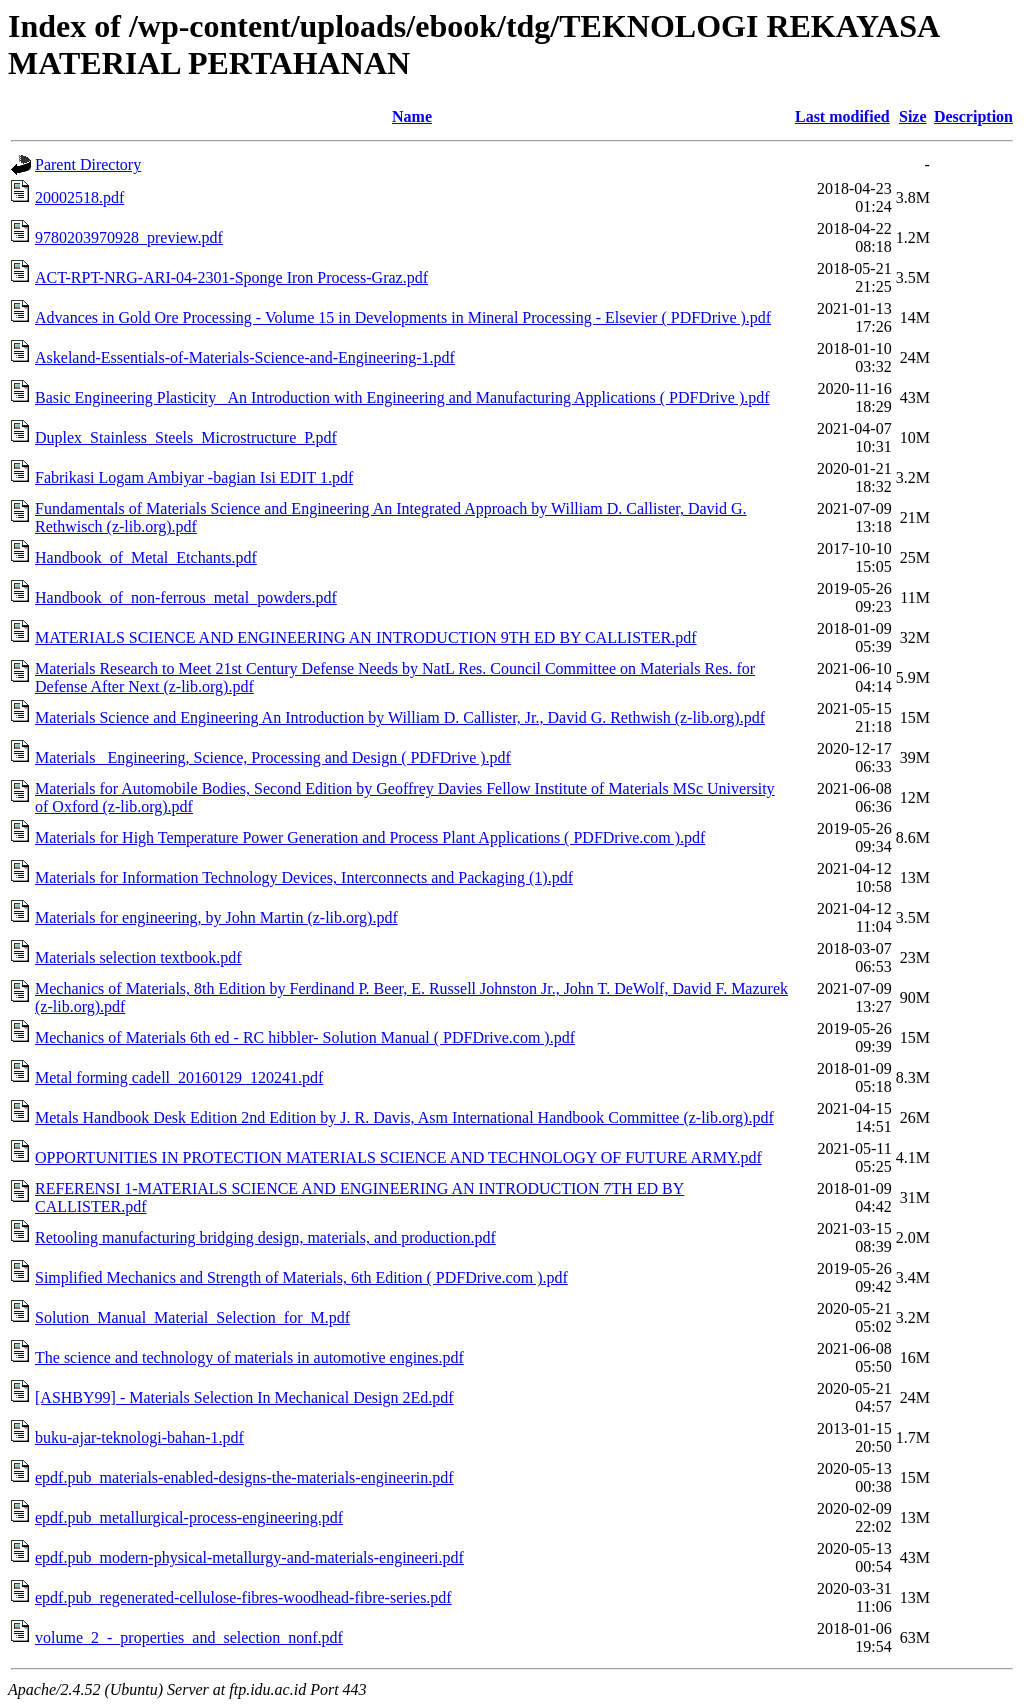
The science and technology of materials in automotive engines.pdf (249, 1357)
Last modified (842, 116)
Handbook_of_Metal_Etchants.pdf (146, 557)
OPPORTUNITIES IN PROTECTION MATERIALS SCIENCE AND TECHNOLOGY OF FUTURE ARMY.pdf (398, 1157)
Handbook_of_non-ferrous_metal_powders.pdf (186, 597)
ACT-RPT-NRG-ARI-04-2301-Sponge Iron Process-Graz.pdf (231, 277)
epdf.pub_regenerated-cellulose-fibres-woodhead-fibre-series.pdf (243, 1597)
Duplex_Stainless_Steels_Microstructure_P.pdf (186, 437)
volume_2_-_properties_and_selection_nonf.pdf (189, 1637)
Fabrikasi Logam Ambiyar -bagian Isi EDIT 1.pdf (194, 477)
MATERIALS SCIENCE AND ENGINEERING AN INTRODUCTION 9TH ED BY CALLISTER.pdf (366, 637)
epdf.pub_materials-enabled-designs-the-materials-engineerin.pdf (244, 1477)
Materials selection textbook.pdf (138, 957)
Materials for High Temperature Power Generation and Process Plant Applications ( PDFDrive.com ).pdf (370, 837)
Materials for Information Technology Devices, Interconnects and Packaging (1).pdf (304, 877)
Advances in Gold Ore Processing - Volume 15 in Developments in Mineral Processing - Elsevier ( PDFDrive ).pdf (403, 317)
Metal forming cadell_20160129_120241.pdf (179, 1077)
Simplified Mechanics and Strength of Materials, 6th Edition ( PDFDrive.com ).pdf (301, 1277)
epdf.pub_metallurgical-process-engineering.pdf (189, 1517)
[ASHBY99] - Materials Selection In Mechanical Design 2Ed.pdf (244, 1397)
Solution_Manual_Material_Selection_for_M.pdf (192, 1317)
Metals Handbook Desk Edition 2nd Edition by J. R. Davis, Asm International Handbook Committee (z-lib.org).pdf (404, 1117)
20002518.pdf (79, 197)
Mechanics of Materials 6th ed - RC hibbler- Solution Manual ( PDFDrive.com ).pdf (305, 1037)
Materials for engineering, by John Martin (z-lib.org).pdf (216, 917)
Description (973, 116)
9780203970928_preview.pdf (129, 237)
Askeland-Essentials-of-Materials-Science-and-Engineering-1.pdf (245, 357)
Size (913, 116)
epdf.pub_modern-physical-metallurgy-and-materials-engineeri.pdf (249, 1557)
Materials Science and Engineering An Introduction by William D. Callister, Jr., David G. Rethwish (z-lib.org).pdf (400, 717)
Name (412, 116)
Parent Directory (88, 164)
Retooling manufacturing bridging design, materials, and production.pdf (265, 1237)
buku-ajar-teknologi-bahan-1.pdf (139, 1437)
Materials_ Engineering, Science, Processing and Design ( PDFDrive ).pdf (273, 757)
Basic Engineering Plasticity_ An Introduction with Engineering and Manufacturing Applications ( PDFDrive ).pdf (402, 397)
